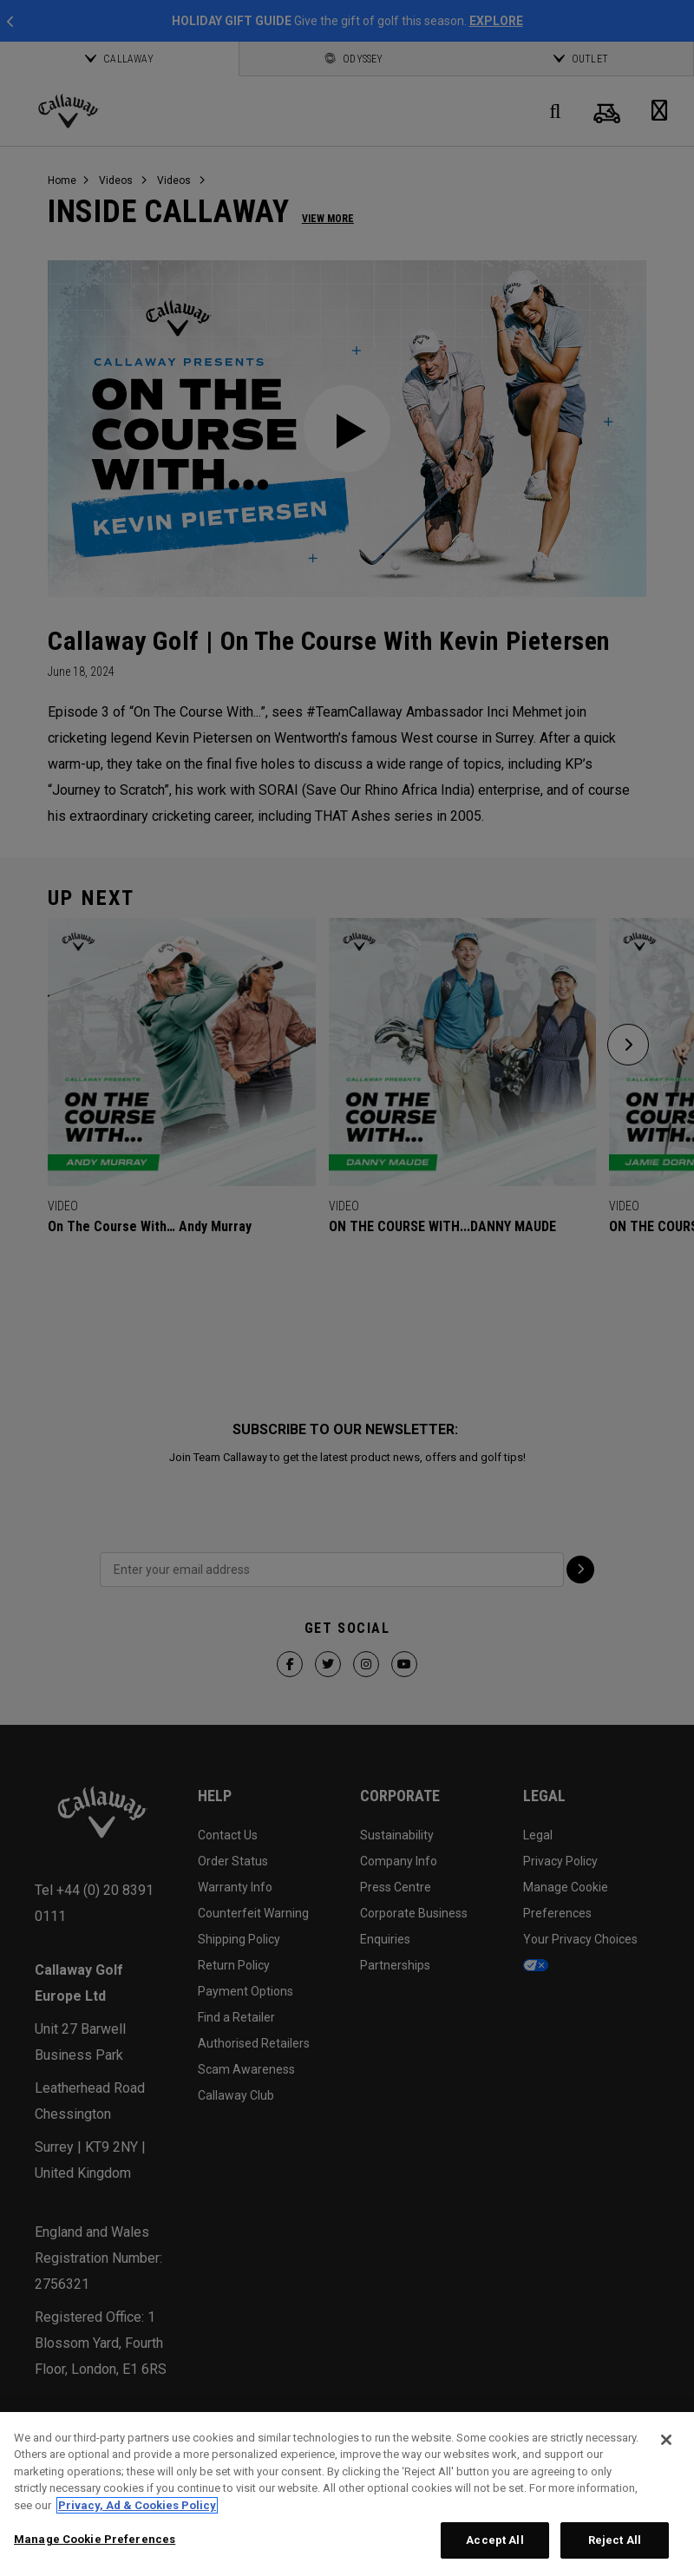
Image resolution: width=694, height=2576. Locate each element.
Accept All (494, 2540)
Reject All (614, 2540)
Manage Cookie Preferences (94, 2539)
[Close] (666, 2440)
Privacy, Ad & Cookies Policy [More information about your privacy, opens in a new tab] (137, 2505)
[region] (347, 2494)
